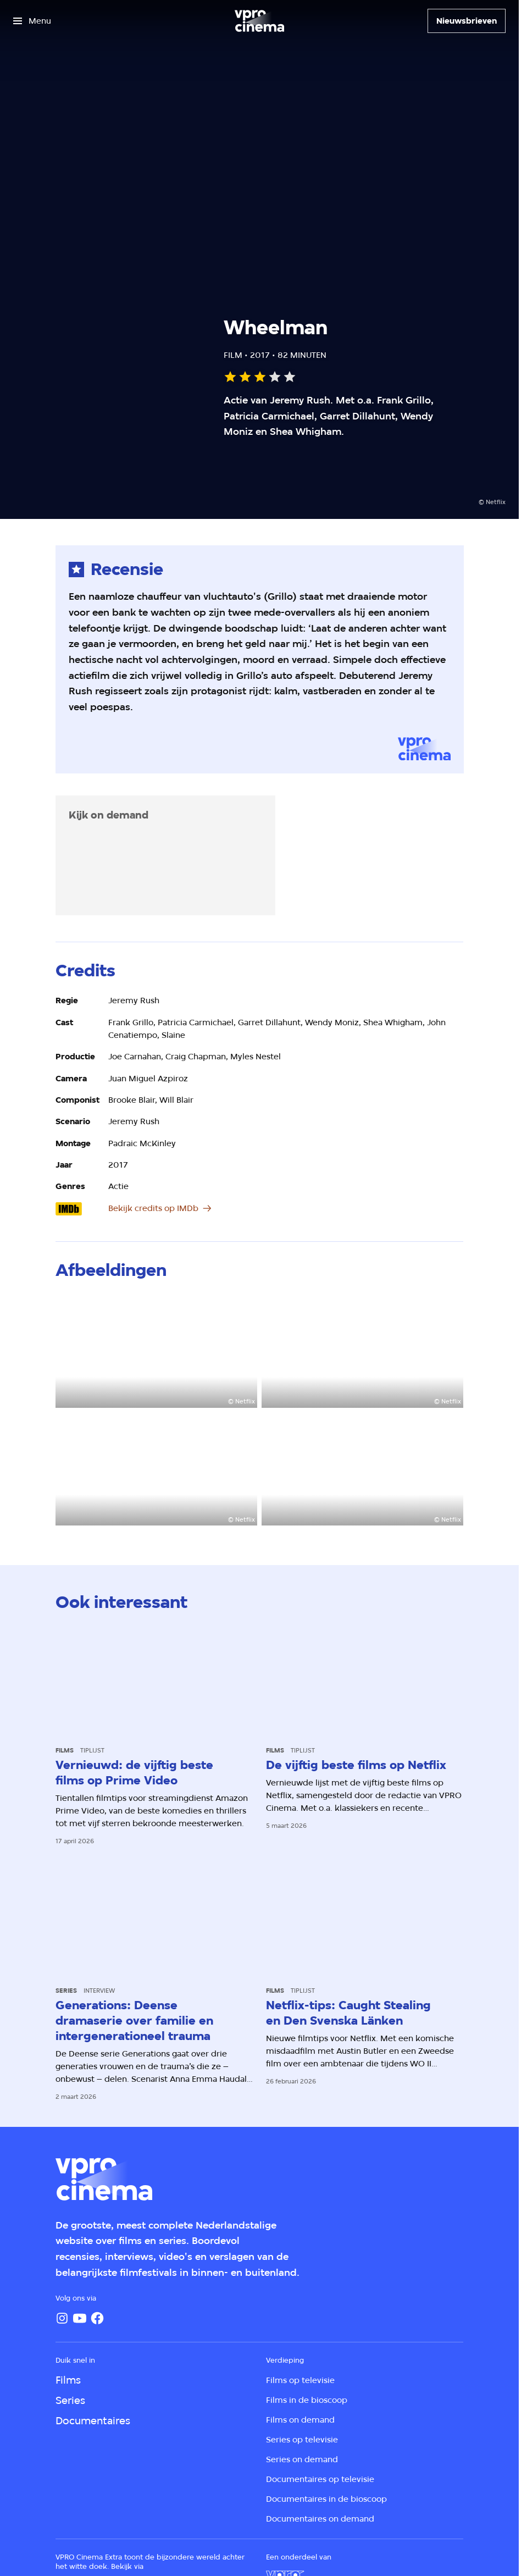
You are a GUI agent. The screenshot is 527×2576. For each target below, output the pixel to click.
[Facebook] (97, 2318)
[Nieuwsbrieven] (467, 21)
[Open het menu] (32, 21)
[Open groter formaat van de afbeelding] (156, 1351)
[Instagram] (62, 2318)
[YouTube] (79, 2318)
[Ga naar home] (259, 21)
